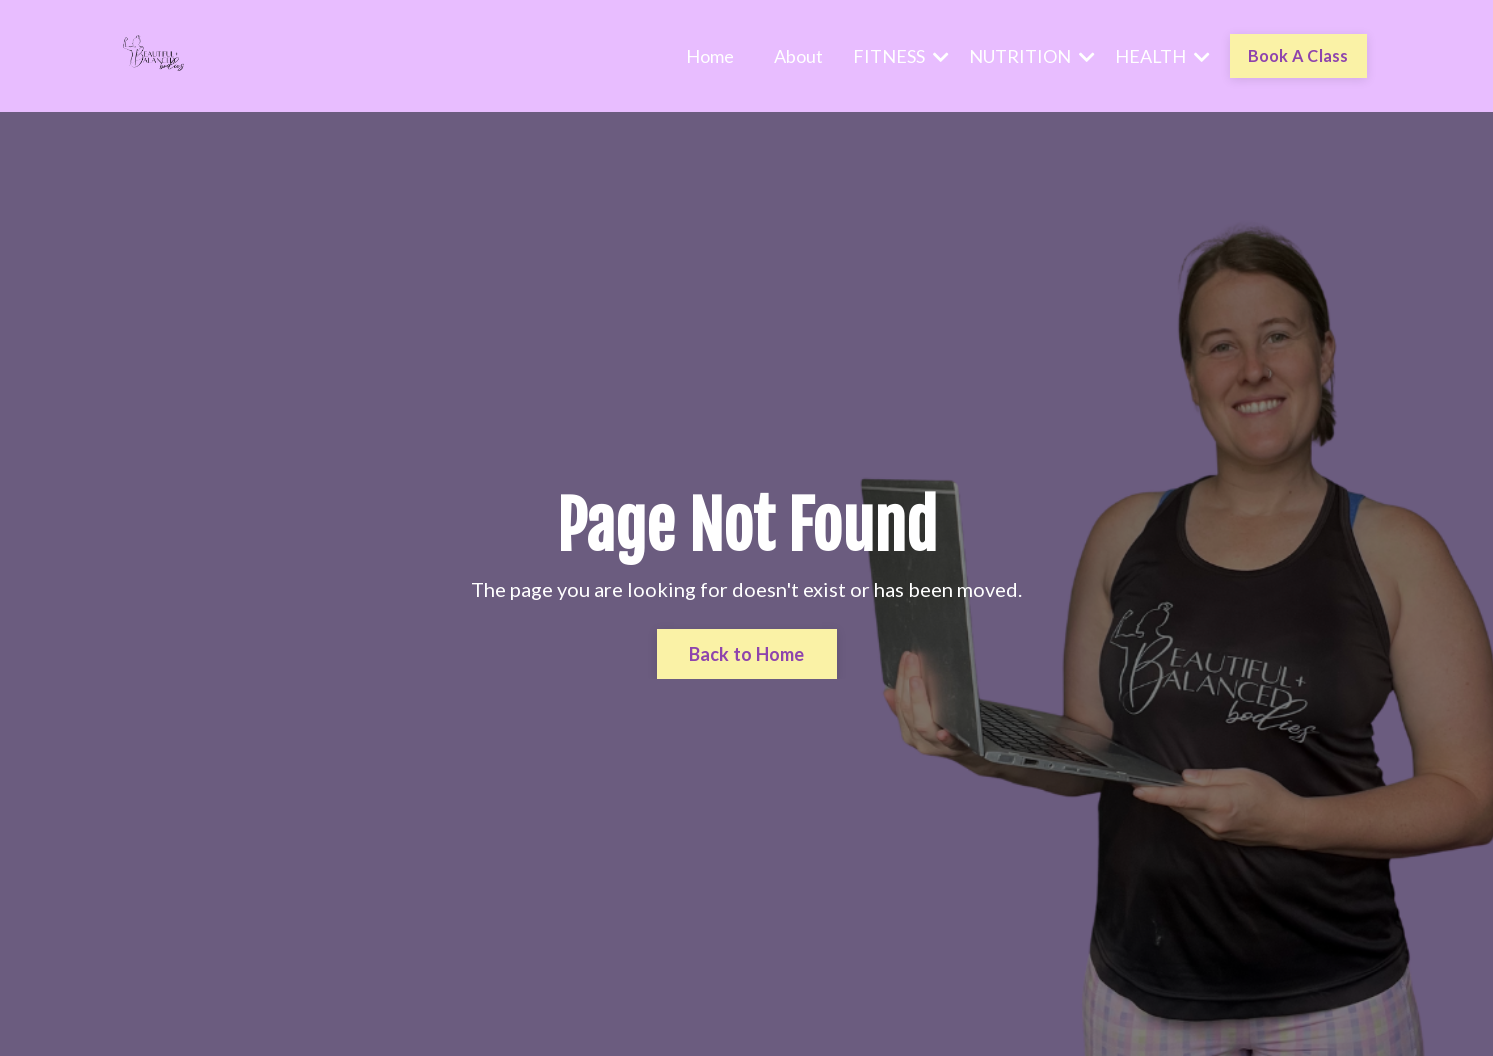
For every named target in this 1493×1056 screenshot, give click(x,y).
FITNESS (901, 56)
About (798, 56)
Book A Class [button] (1298, 55)
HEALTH (1162, 56)
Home (710, 56)
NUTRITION (1032, 56)
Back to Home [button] (747, 654)
